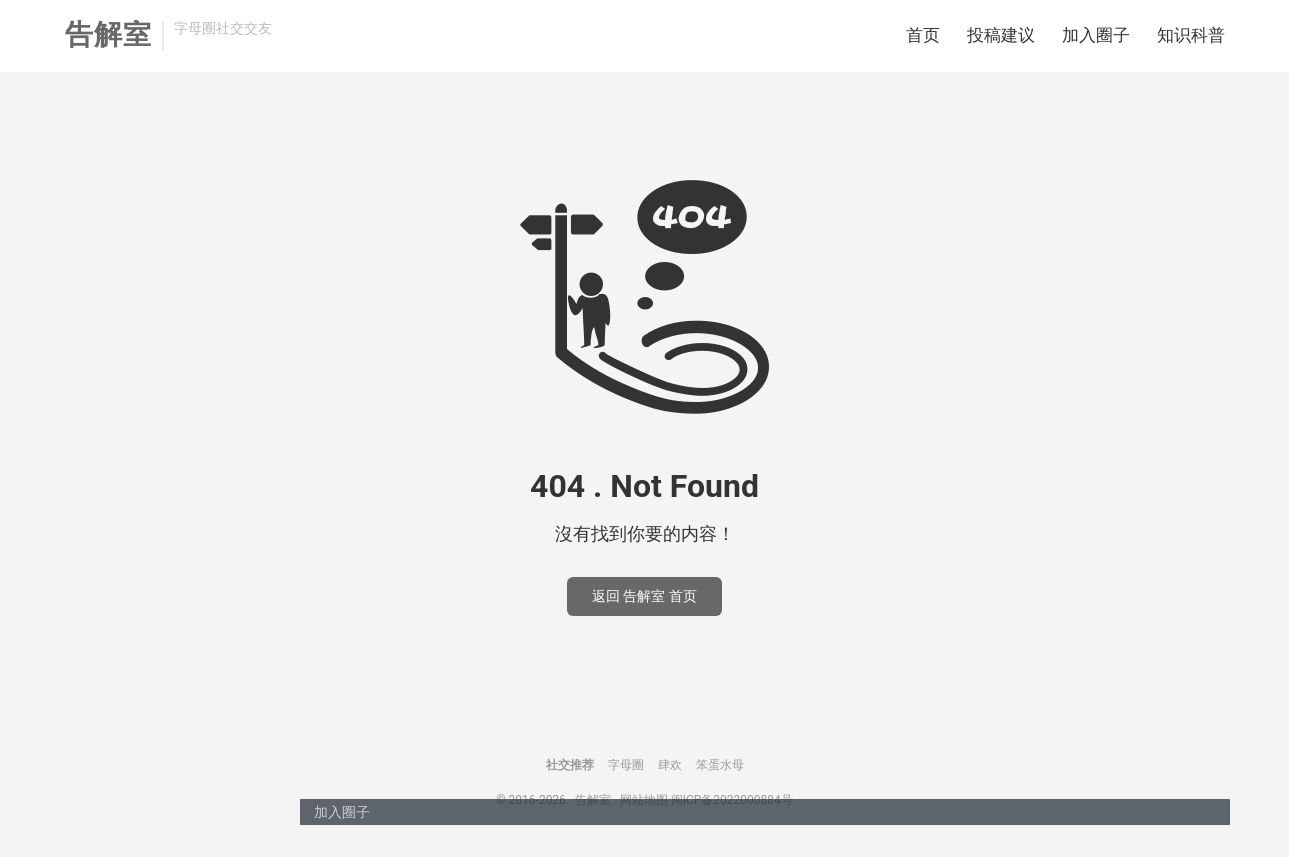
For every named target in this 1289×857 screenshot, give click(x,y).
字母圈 (626, 765)
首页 (923, 35)
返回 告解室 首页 (644, 596)
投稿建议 (1001, 35)
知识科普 (1191, 35)
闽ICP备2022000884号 (732, 800)
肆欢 (670, 765)
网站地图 (644, 800)
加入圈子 (1096, 35)
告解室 (108, 35)
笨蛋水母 (720, 765)
